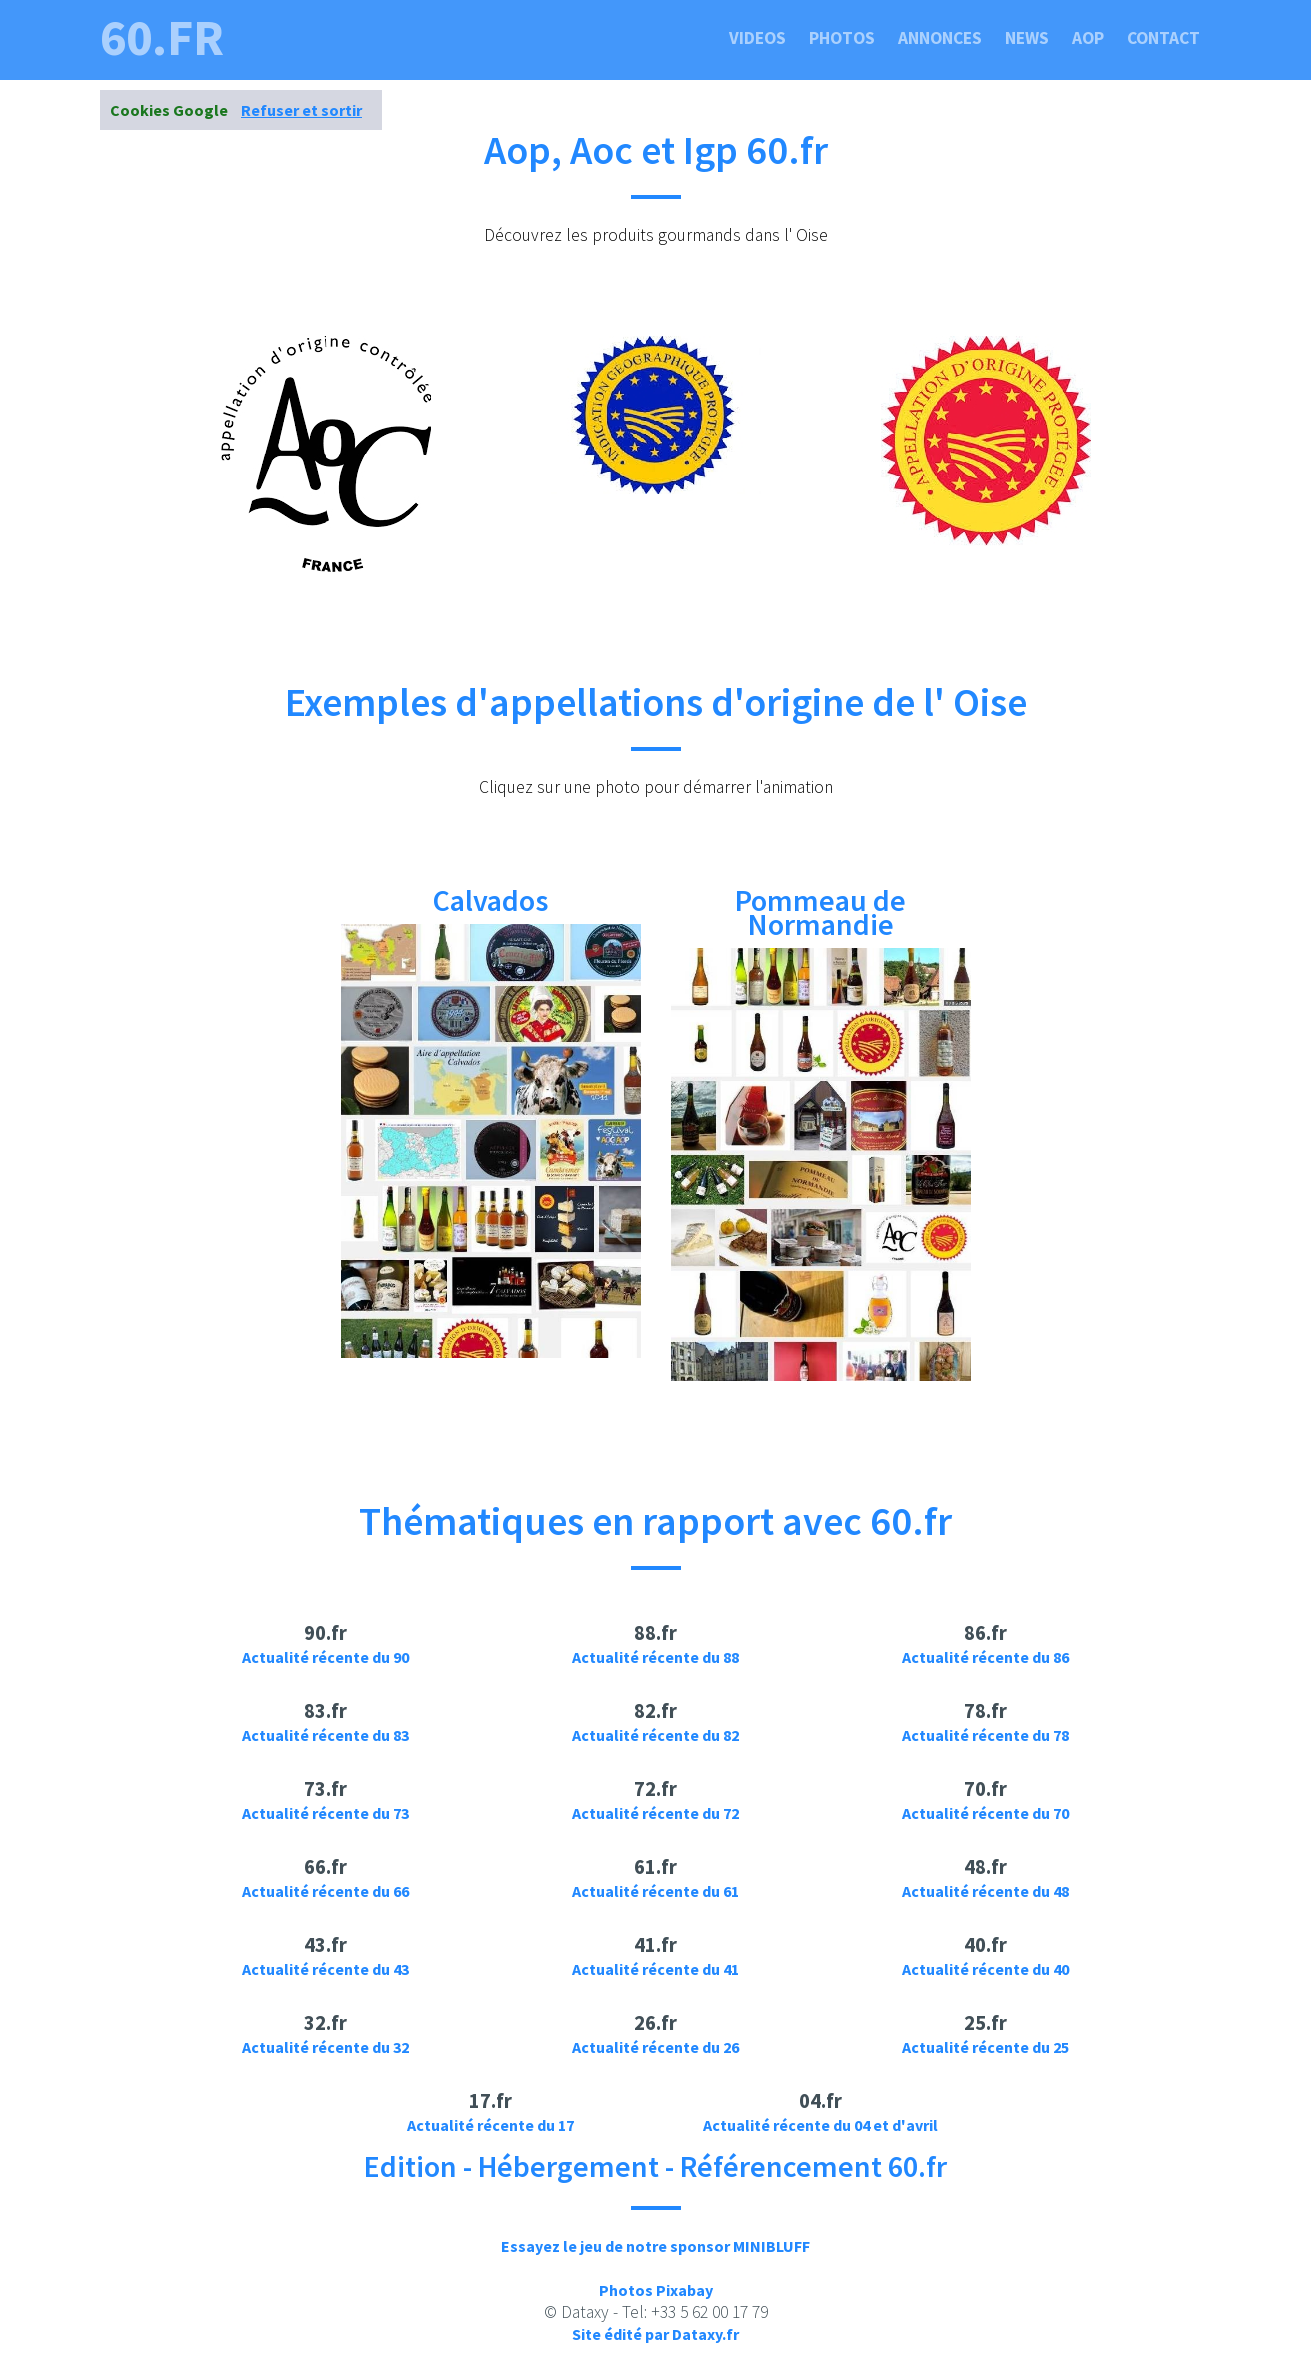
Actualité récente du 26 (655, 2047)
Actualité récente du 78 (985, 1735)
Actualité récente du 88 (655, 1657)
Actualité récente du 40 (985, 1969)
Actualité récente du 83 (325, 1735)
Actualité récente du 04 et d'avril (820, 2125)
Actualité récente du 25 (985, 2047)
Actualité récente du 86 (985, 1657)
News (1027, 38)
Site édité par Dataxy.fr (655, 2334)
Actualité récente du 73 (325, 1813)
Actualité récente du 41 (655, 1969)
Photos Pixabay (656, 2290)
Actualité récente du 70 (985, 1813)
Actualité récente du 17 (490, 2125)
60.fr (162, 38)
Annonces (940, 38)
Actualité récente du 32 (325, 2047)
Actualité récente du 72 (655, 1813)
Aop (1088, 38)
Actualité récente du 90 (325, 1657)
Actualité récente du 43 (325, 1969)
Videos (757, 38)
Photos (842, 38)
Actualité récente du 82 (655, 1735)
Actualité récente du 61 (655, 1891)
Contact (1163, 38)
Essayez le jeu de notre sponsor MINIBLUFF (655, 2246)
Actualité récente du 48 (985, 1891)
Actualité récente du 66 (325, 1891)
